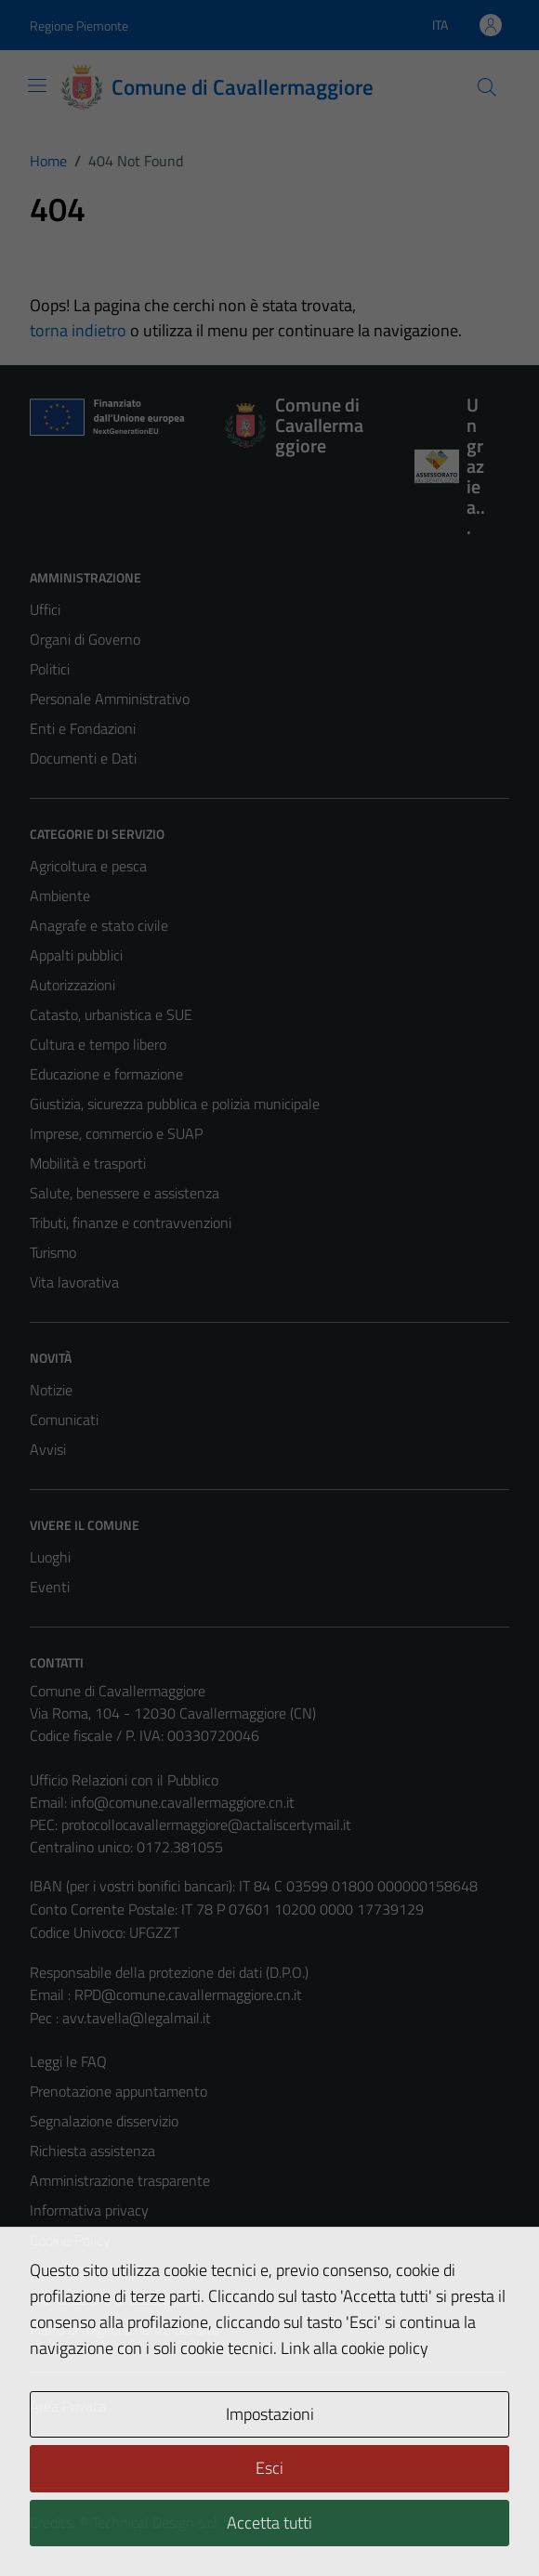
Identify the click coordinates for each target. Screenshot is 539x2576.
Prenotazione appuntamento (118, 2091)
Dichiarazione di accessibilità (116, 2299)
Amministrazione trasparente (120, 2180)
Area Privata (68, 2406)
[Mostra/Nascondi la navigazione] (37, 85)
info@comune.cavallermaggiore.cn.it (183, 1802)
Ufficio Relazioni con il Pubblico (124, 1780)
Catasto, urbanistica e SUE (111, 1014)
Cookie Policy (70, 2240)
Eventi (50, 1587)
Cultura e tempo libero (98, 1044)
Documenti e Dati (83, 758)
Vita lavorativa (74, 1282)
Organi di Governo (85, 639)
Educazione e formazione (106, 1074)
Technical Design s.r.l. (156, 2522)
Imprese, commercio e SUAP (116, 1133)
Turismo (53, 1252)
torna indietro (78, 330)
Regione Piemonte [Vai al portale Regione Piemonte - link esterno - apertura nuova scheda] (79, 25)
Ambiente (60, 895)
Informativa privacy (89, 2210)
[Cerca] (487, 87)
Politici (50, 669)
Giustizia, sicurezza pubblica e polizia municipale (175, 1103)
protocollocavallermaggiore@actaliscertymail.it (206, 1824)
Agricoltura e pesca (88, 866)
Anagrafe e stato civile (99, 925)
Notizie (51, 1390)
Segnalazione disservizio (104, 2121)
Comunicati (64, 1419)
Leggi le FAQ (68, 2061)
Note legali (63, 2269)
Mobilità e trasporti (88, 1163)
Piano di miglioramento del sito (124, 2329)
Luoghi (50, 1557)
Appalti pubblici (76, 955)
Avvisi (48, 1449)
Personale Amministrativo (110, 698)
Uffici (45, 609)
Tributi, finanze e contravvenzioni (130, 1222)
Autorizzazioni (72, 985)
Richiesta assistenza (92, 2150)
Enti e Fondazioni (83, 728)
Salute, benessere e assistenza (124, 1193)
